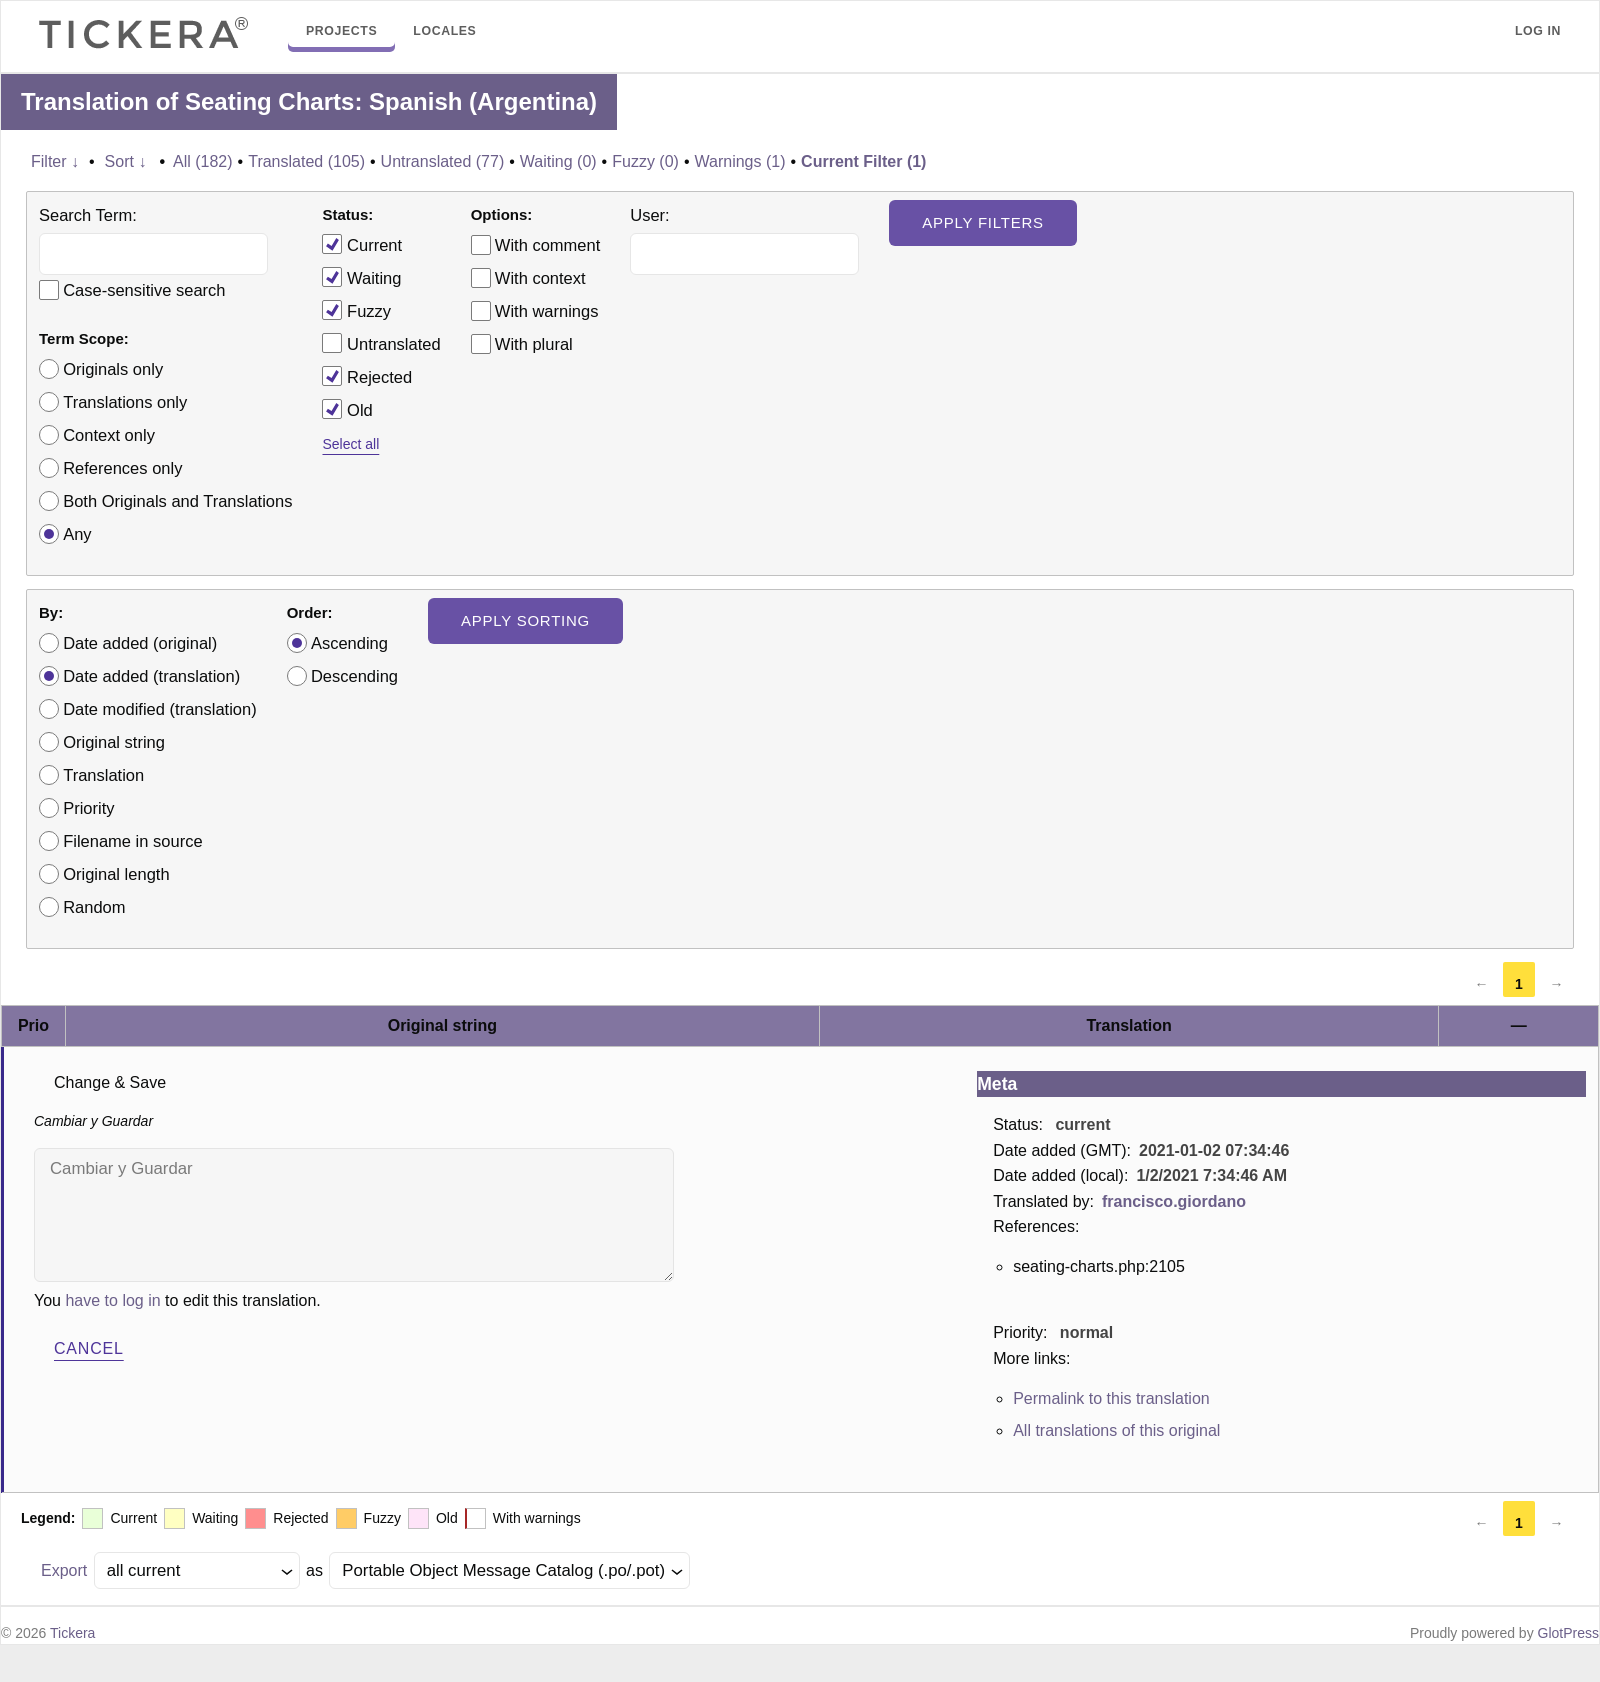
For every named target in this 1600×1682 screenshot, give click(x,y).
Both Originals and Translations (177, 501)
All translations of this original (1116, 1430)
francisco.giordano (1174, 1201)
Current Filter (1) (863, 161)
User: (649, 215)
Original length (116, 874)
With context (540, 278)
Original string (114, 742)
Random (94, 907)
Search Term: (88, 215)
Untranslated (381, 343)
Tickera (72, 1633)
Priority (88, 808)
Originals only (113, 369)
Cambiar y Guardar (354, 1215)
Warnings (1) (740, 161)
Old (347, 409)
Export (64, 1570)
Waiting (361, 277)
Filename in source (132, 841)
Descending (354, 676)
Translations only (125, 402)
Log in (1538, 31)
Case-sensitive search (144, 290)
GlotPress (1568, 1633)
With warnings (547, 311)
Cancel (89, 1348)
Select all (350, 444)
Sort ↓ (126, 161)
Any (77, 534)
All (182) (203, 161)
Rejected (367, 376)
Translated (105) (306, 161)
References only (122, 468)
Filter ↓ (55, 161)
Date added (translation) (151, 676)
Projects (341, 31)
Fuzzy (356, 310)
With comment (547, 245)
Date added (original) (140, 643)
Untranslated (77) (443, 161)
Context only (109, 435)
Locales (444, 31)
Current (362, 244)
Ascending (349, 643)
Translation (103, 775)
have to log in (112, 1300)
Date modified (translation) (160, 709)
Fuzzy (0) (645, 161)
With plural (534, 344)
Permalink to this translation (1111, 1398)
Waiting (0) (558, 161)
